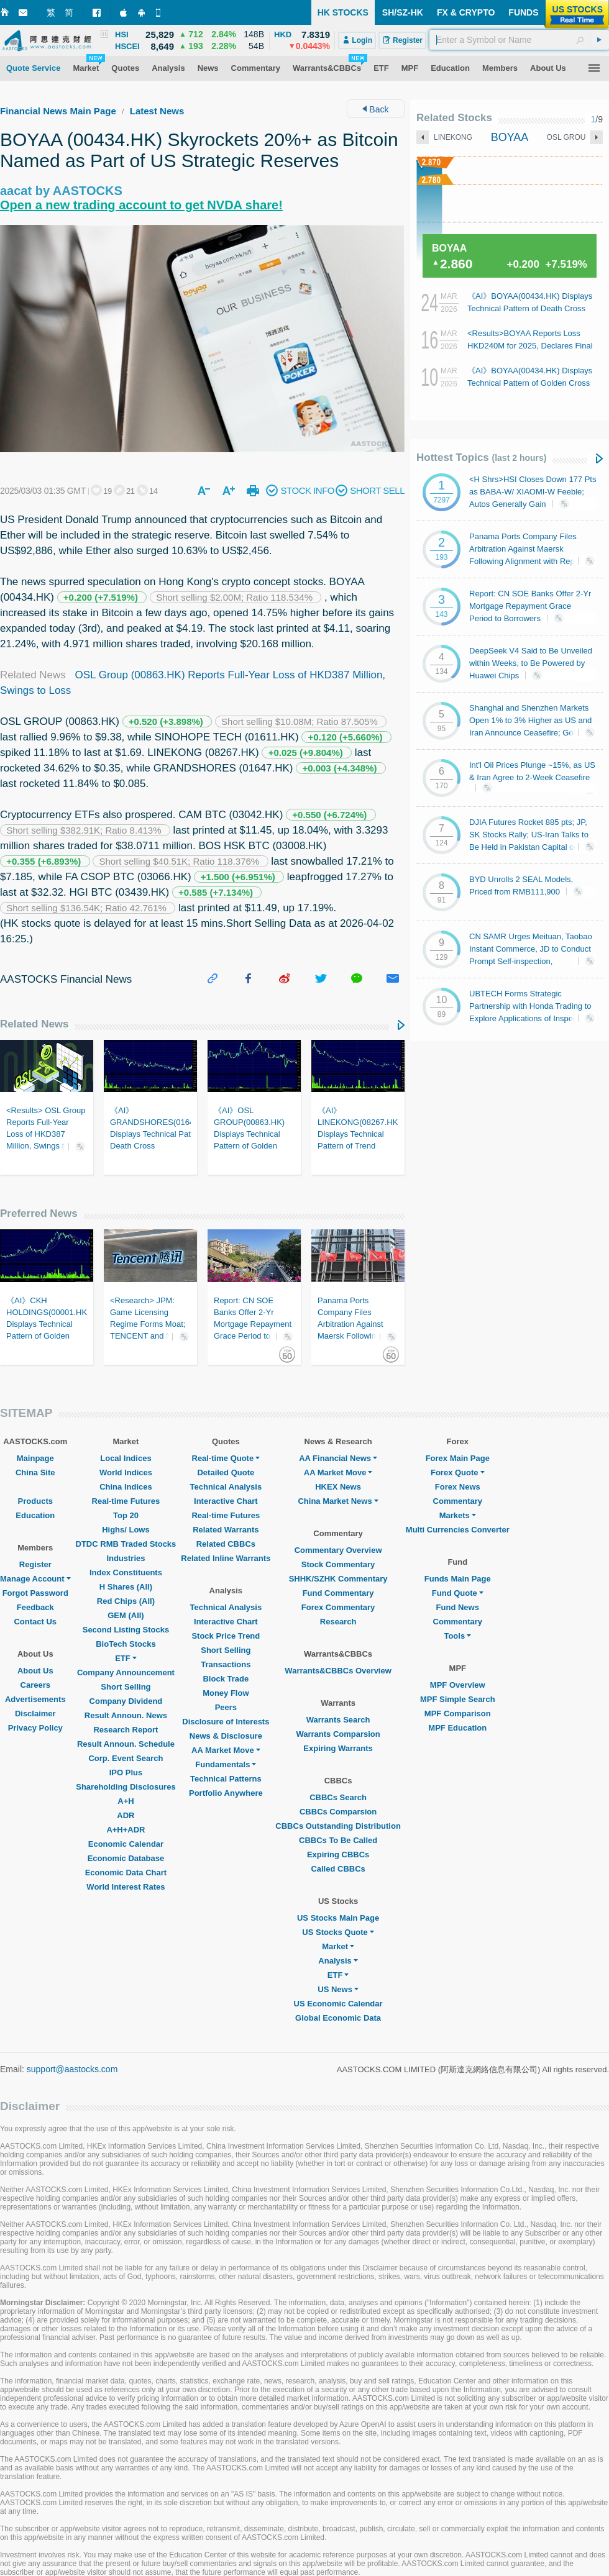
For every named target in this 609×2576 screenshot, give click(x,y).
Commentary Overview (338, 1550)
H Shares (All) (125, 1586)
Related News (34, 1024)
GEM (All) (126, 1615)
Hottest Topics (481, 457)
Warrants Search (338, 1719)
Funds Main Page (457, 1578)
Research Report (125, 1729)
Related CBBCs (225, 1544)
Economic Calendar (125, 1844)
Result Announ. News (126, 1715)
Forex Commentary (338, 1607)
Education (35, 1515)
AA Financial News (338, 1458)
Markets (457, 1515)
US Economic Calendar (338, 2003)
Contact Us (35, 1621)
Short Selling (125, 1686)
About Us (35, 1670)
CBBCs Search (338, 1797)
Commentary (457, 1501)
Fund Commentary (338, 1593)
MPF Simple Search (457, 1699)
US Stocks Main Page (338, 1918)
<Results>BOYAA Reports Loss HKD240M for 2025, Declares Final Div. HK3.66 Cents (530, 346)
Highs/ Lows (126, 1529)
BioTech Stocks (126, 1644)
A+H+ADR (125, 1829)
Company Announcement (126, 1672)
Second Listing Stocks (126, 1629)
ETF (126, 1658)
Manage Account (35, 1578)
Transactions (225, 1664)
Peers (226, 1707)
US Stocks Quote (337, 1932)
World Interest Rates (125, 1886)
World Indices (125, 1472)
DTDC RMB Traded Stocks (126, 1544)
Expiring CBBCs (338, 1854)
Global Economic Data (338, 2018)
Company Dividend (126, 1701)
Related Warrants (226, 1529)
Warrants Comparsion (338, 1734)
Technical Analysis (226, 1486)
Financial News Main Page (58, 111)
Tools (457, 1636)
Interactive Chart (226, 1501)
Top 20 (126, 1515)
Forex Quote (458, 1472)
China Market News (338, 1501)
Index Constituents (125, 1572)
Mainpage (35, 1458)
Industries (125, 1558)
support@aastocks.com (72, 2069)
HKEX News (338, 1486)
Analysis (337, 1960)
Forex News (457, 1486)
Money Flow (226, 1693)
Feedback (35, 1607)
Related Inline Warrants (225, 1558)
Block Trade (226, 1678)
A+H (125, 1801)
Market (338, 1946)
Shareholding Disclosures (125, 1786)
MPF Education (457, 1727)
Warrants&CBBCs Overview (338, 1670)
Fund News (457, 1607)
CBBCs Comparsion (338, 1811)
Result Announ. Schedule (126, 1744)
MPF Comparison (457, 1713)
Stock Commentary (338, 1564)
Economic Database (126, 1858)
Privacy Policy (35, 1727)
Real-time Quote (226, 1458)
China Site (35, 1472)
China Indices (125, 1486)
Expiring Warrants (337, 1748)
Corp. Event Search (125, 1758)
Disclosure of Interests (225, 1721)
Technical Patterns (226, 1778)
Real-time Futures (126, 1501)
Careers (35, 1685)
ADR (125, 1815)
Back (375, 109)
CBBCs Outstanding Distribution (338, 1826)
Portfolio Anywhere (226, 1793)
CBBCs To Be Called (338, 1840)
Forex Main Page (458, 1458)
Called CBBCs (338, 1868)
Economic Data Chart (126, 1872)
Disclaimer (35, 1713)
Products (35, 1501)
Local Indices (125, 1458)
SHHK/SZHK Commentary (338, 1578)
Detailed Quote (225, 1472)
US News (338, 1989)
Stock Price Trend (225, 1636)
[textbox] (519, 40)
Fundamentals (225, 1764)
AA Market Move (225, 1750)
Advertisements (35, 1699)
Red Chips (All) (126, 1601)
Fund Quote (457, 1593)
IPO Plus (125, 1772)
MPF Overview (457, 1685)
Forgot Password (35, 1593)
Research (338, 1621)
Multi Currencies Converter (458, 1529)
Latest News (157, 111)
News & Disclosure (226, 1736)
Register (35, 1564)
